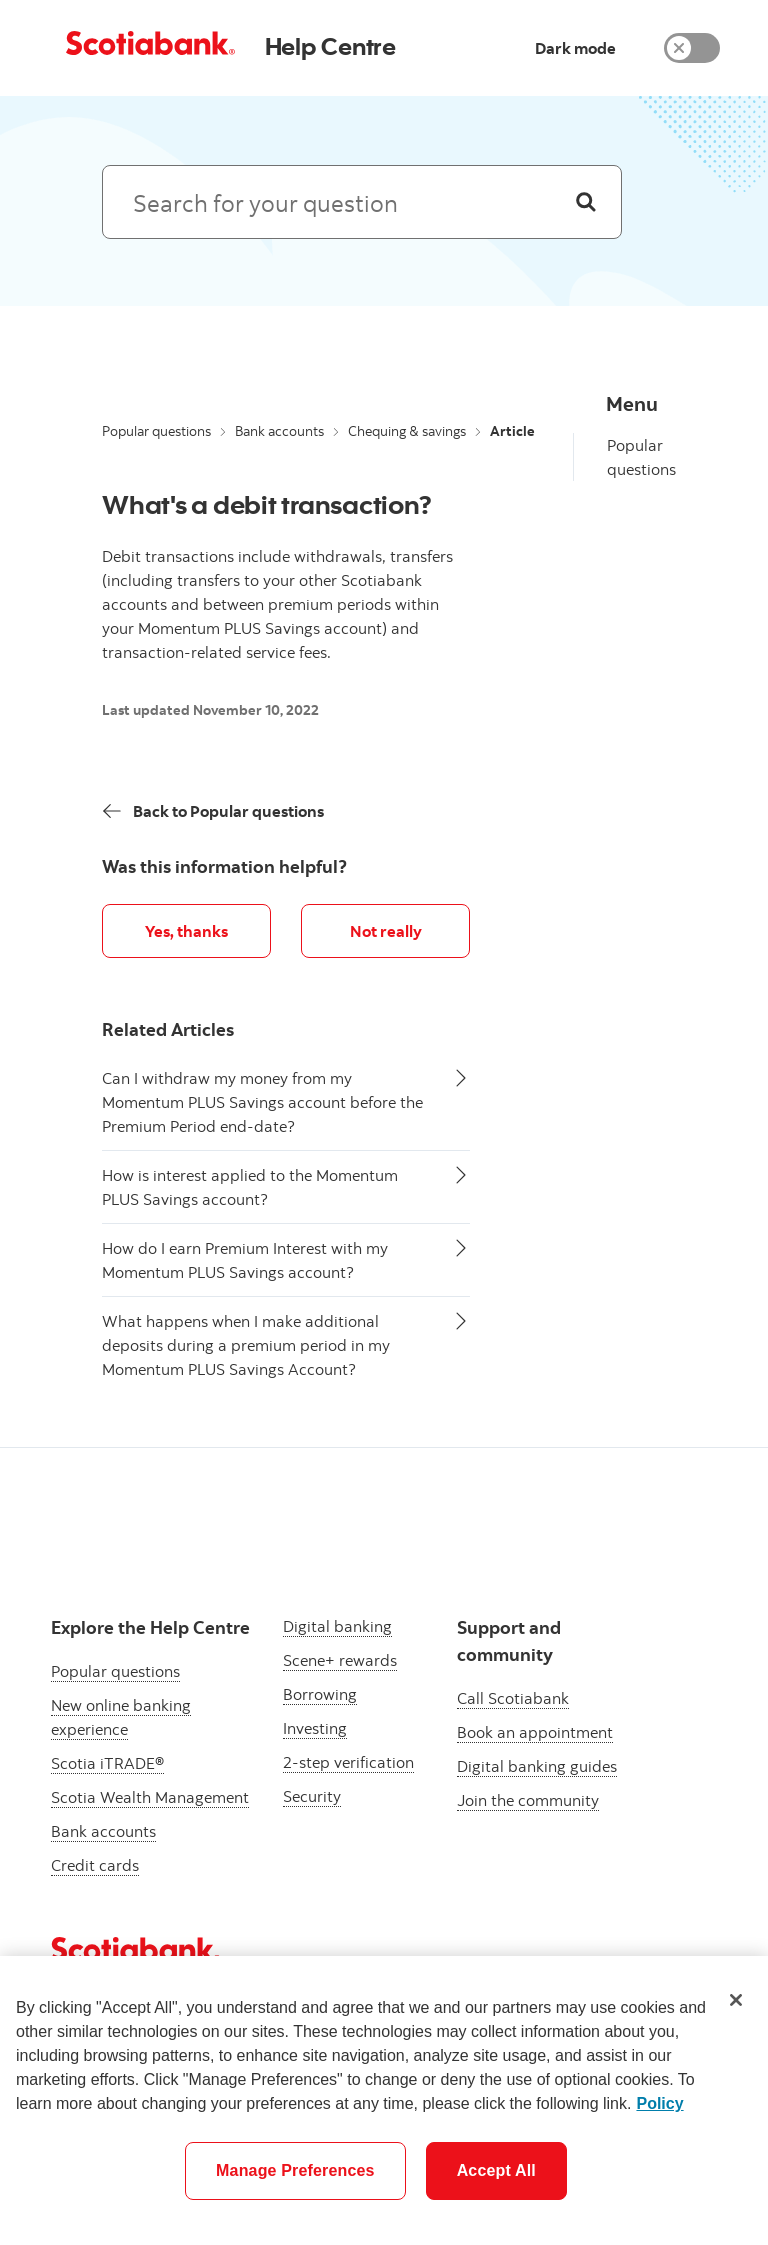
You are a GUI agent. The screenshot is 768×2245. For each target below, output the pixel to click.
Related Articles (168, 1029)
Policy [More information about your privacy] (659, 2103)
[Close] (736, 2000)
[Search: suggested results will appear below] (362, 202)
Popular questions (156, 431)
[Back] (213, 811)
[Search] (586, 202)
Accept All (496, 2170)
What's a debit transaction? (266, 504)
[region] (384, 2100)
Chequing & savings (407, 431)
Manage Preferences (295, 2170)
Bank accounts (279, 431)
